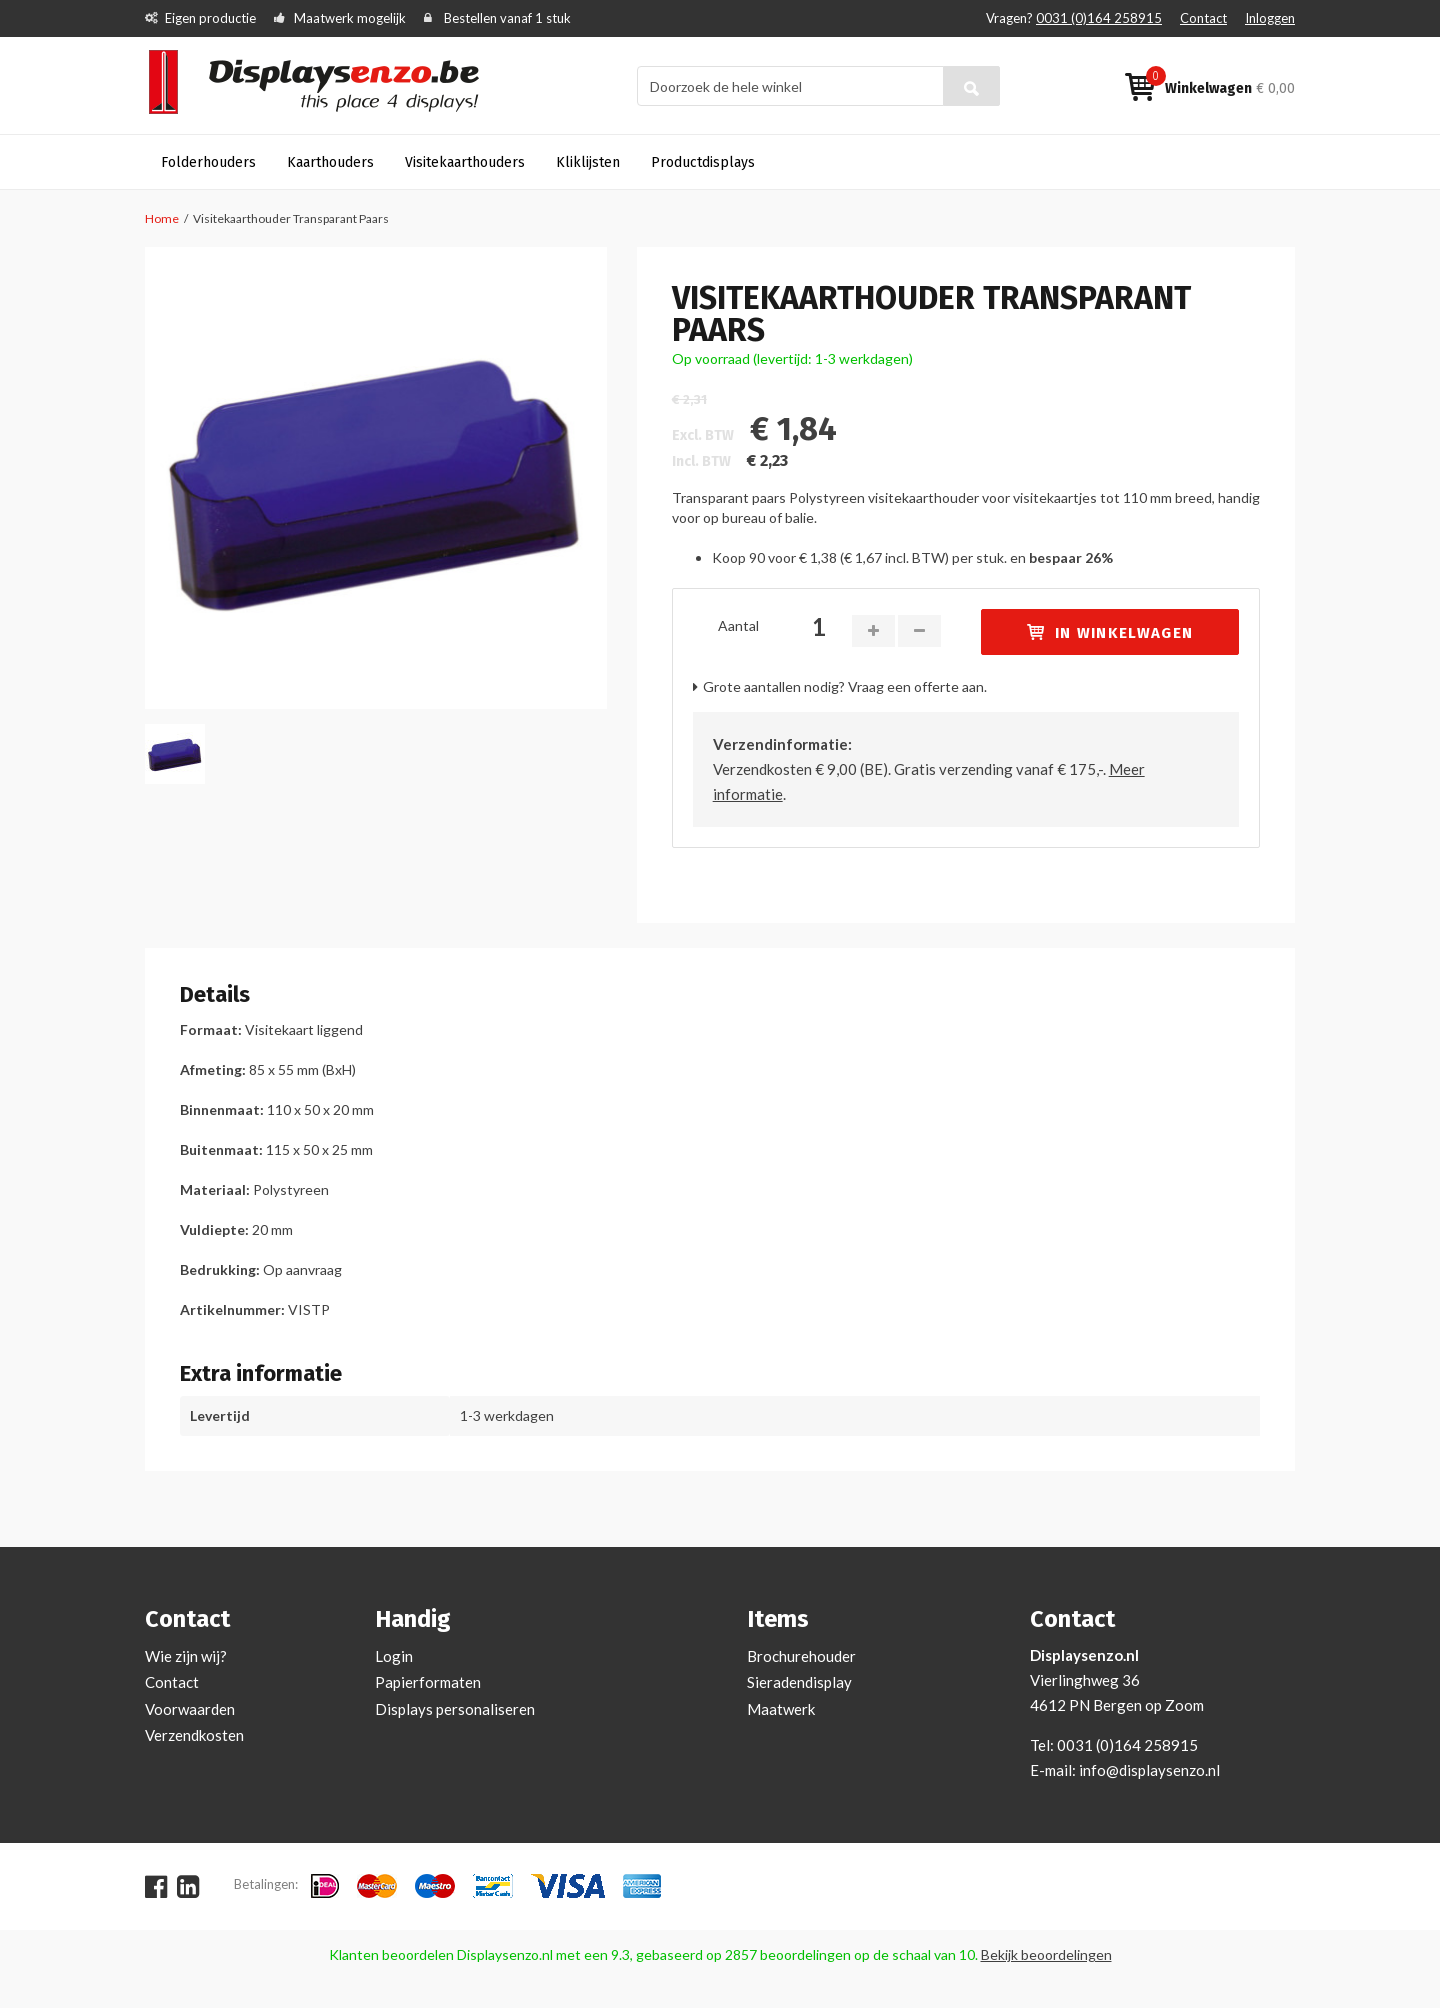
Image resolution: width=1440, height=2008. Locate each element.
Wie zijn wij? (186, 1656)
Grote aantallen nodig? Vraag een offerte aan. (845, 686)
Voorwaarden (190, 1709)
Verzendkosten (194, 1735)
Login (394, 1656)
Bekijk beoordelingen (1046, 1954)
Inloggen (1270, 18)
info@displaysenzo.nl (1149, 1770)
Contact (1203, 18)
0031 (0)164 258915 (1099, 18)
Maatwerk (781, 1709)
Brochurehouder (801, 1656)
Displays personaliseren (455, 1709)
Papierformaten (428, 1682)
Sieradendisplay (799, 1682)
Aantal (738, 625)
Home (162, 218)
